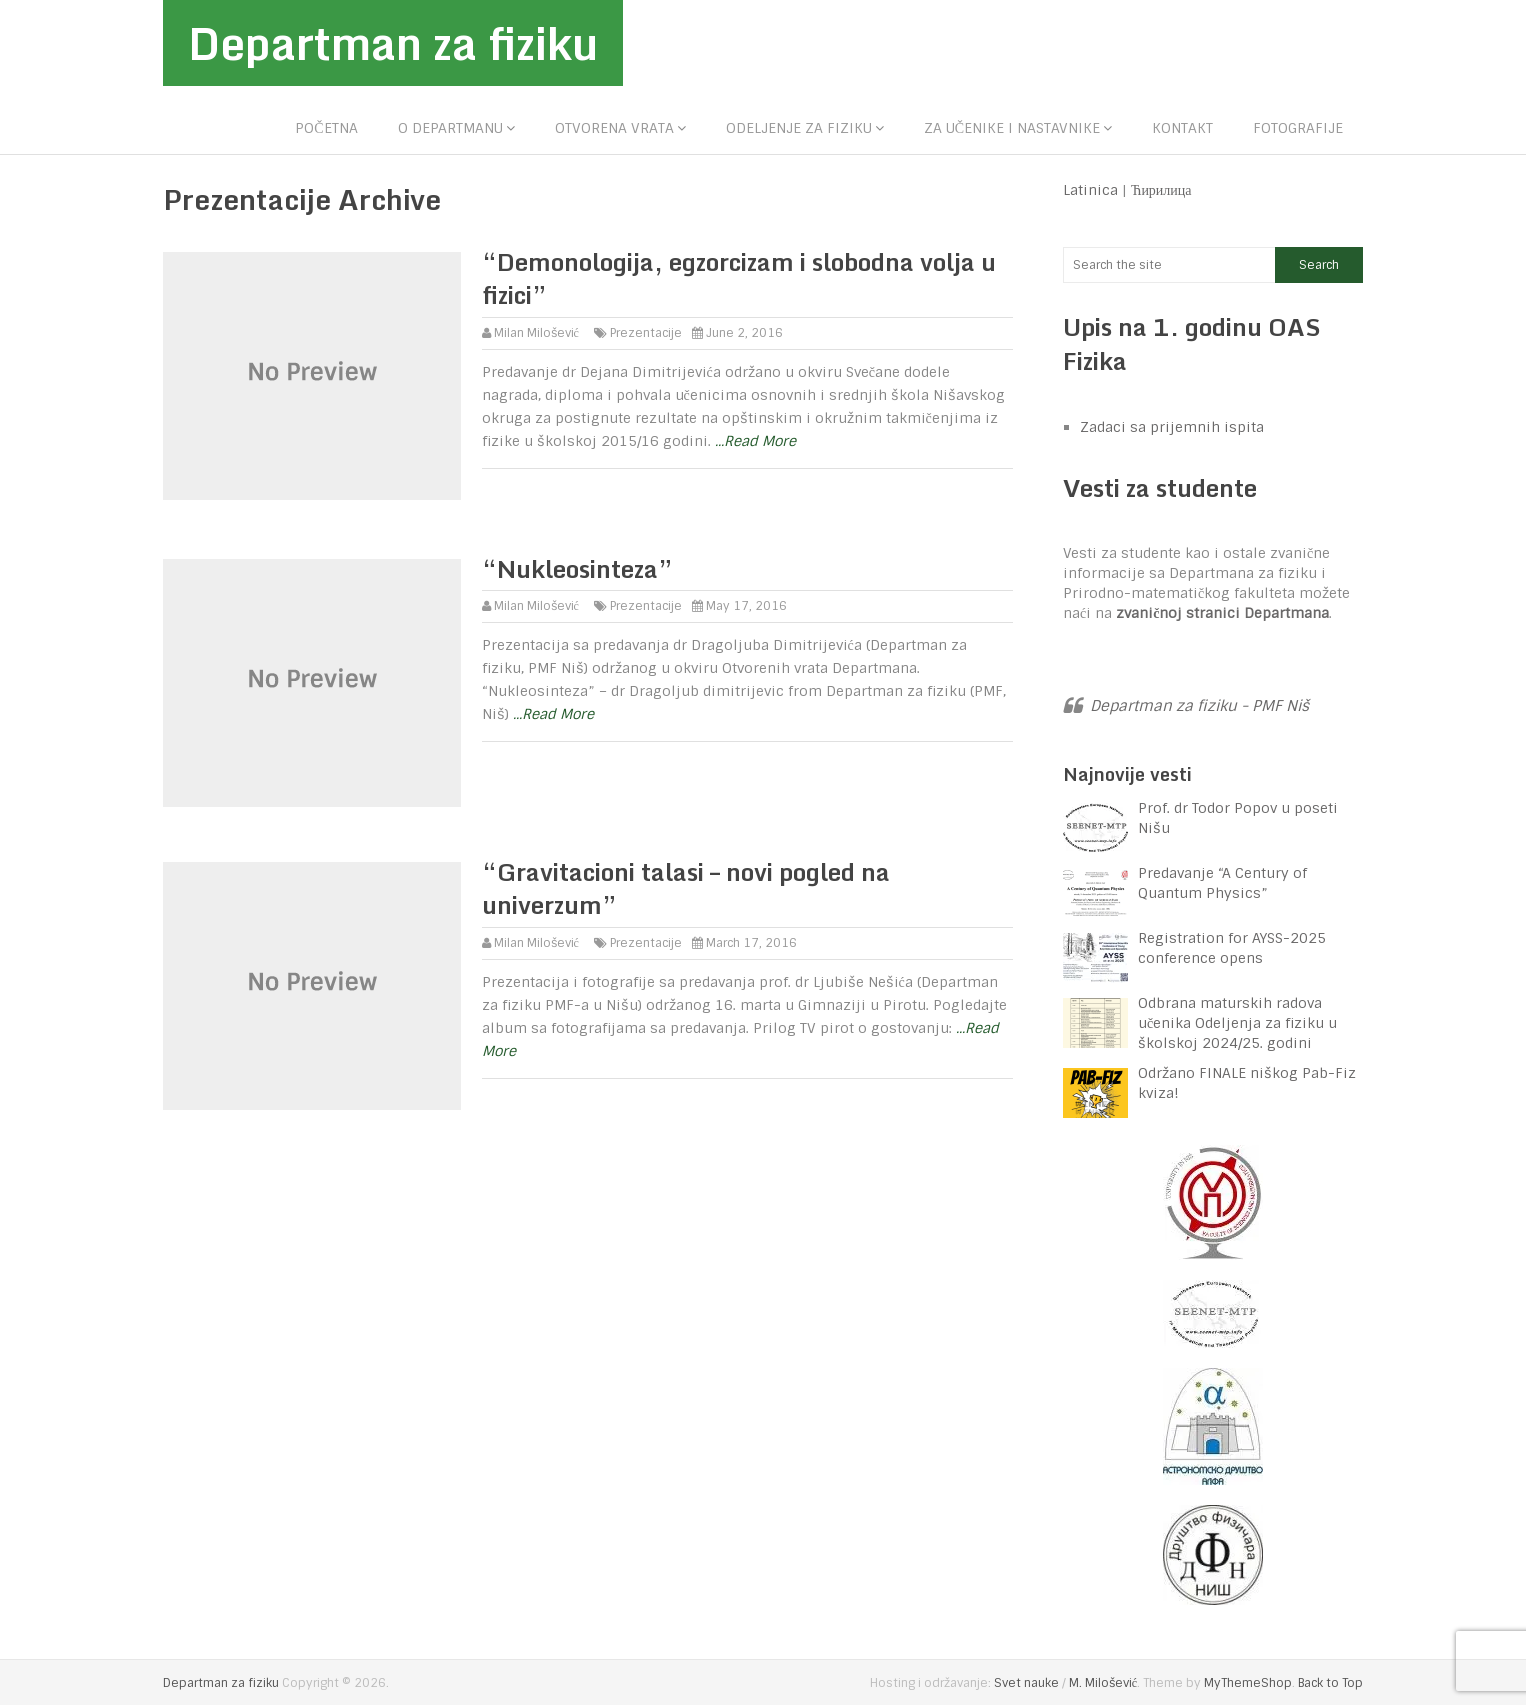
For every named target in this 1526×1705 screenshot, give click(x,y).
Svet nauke (1026, 1683)
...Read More (755, 441)
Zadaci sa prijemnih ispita (1172, 427)
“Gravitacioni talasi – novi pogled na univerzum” (686, 888)
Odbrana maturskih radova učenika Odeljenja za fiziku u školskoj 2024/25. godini (1237, 1023)
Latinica (1090, 190)
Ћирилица (1161, 190)
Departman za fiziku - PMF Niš (1199, 706)
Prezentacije (646, 333)
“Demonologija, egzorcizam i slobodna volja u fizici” (739, 278)
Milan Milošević (536, 333)
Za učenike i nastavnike (1012, 128)
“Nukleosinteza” (577, 568)
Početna (326, 128)
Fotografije (1298, 128)
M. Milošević (1103, 1683)
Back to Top (1330, 1683)
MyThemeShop (1248, 1683)
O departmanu (450, 128)
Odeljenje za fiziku (799, 128)
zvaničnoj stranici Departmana (1222, 613)
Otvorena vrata (614, 128)
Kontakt (1182, 128)
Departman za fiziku (393, 43)
